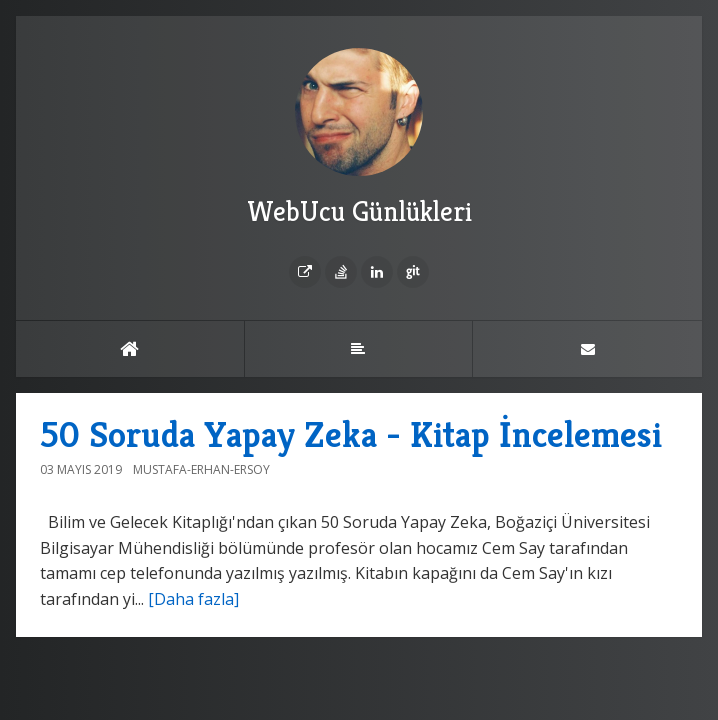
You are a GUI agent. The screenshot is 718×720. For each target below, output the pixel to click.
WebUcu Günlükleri (359, 138)
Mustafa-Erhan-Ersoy (201, 469)
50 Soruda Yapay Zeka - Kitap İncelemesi (351, 434)
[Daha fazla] (193, 599)
